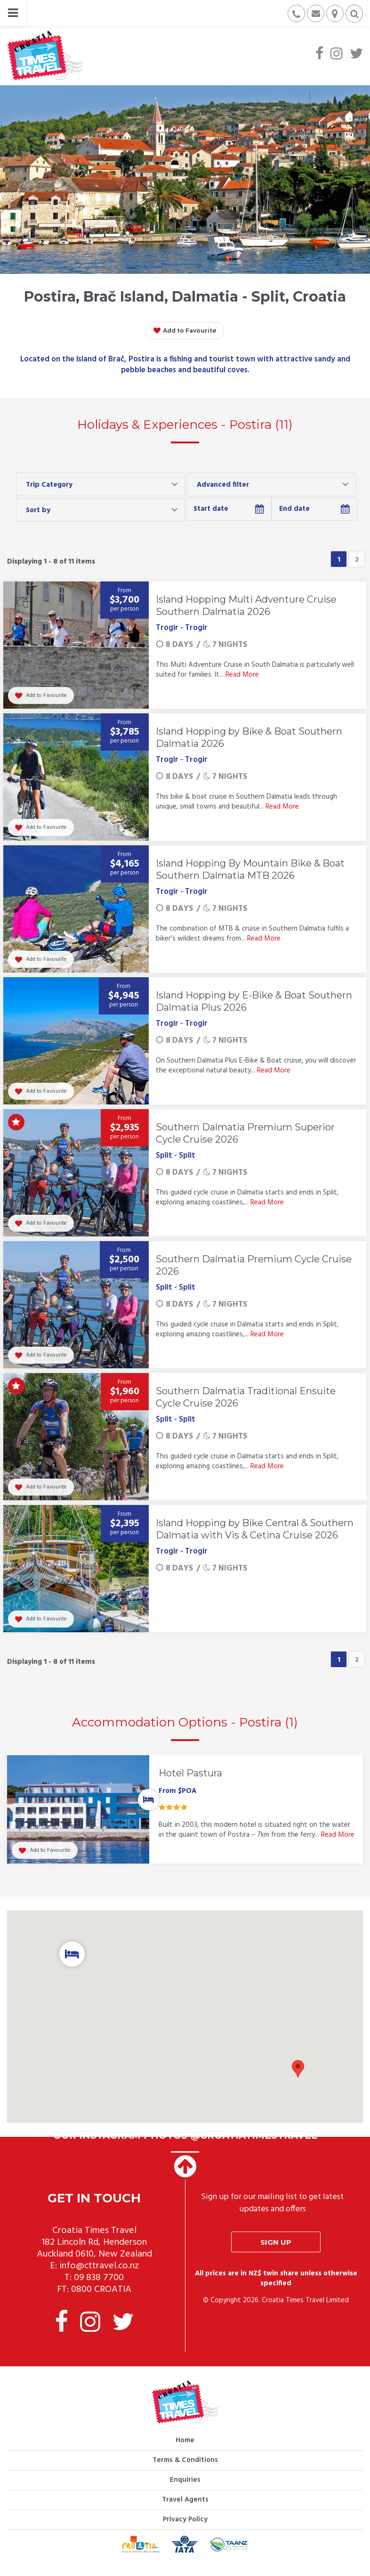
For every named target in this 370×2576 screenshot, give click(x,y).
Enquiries (185, 2489)
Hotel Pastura (190, 1773)
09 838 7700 (99, 2287)
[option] (185, 1816)
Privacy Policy (185, 2529)
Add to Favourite (185, 331)
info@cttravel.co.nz (99, 2275)
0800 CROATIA (101, 2299)
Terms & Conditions (185, 2470)
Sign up (275, 2252)
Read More (242, 674)
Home (185, 2450)
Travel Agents (185, 2509)
